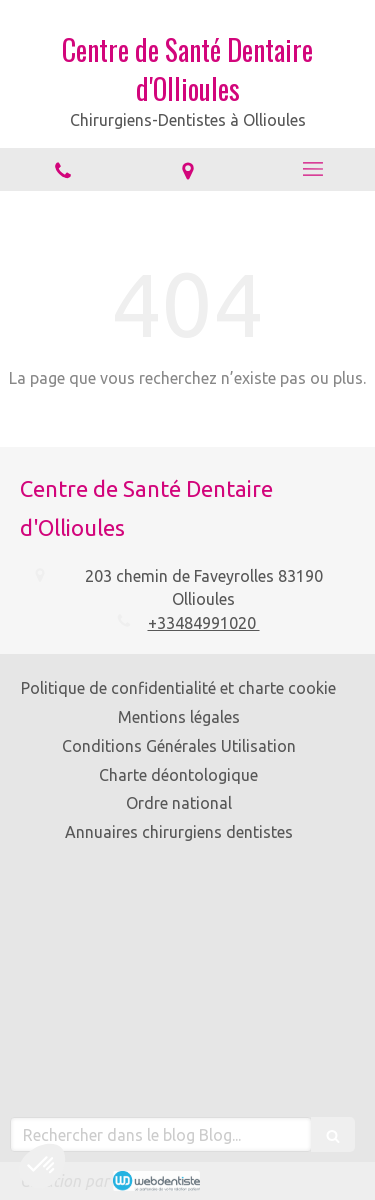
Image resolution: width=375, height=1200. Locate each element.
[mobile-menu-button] (312, 169)
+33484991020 (204, 623)
